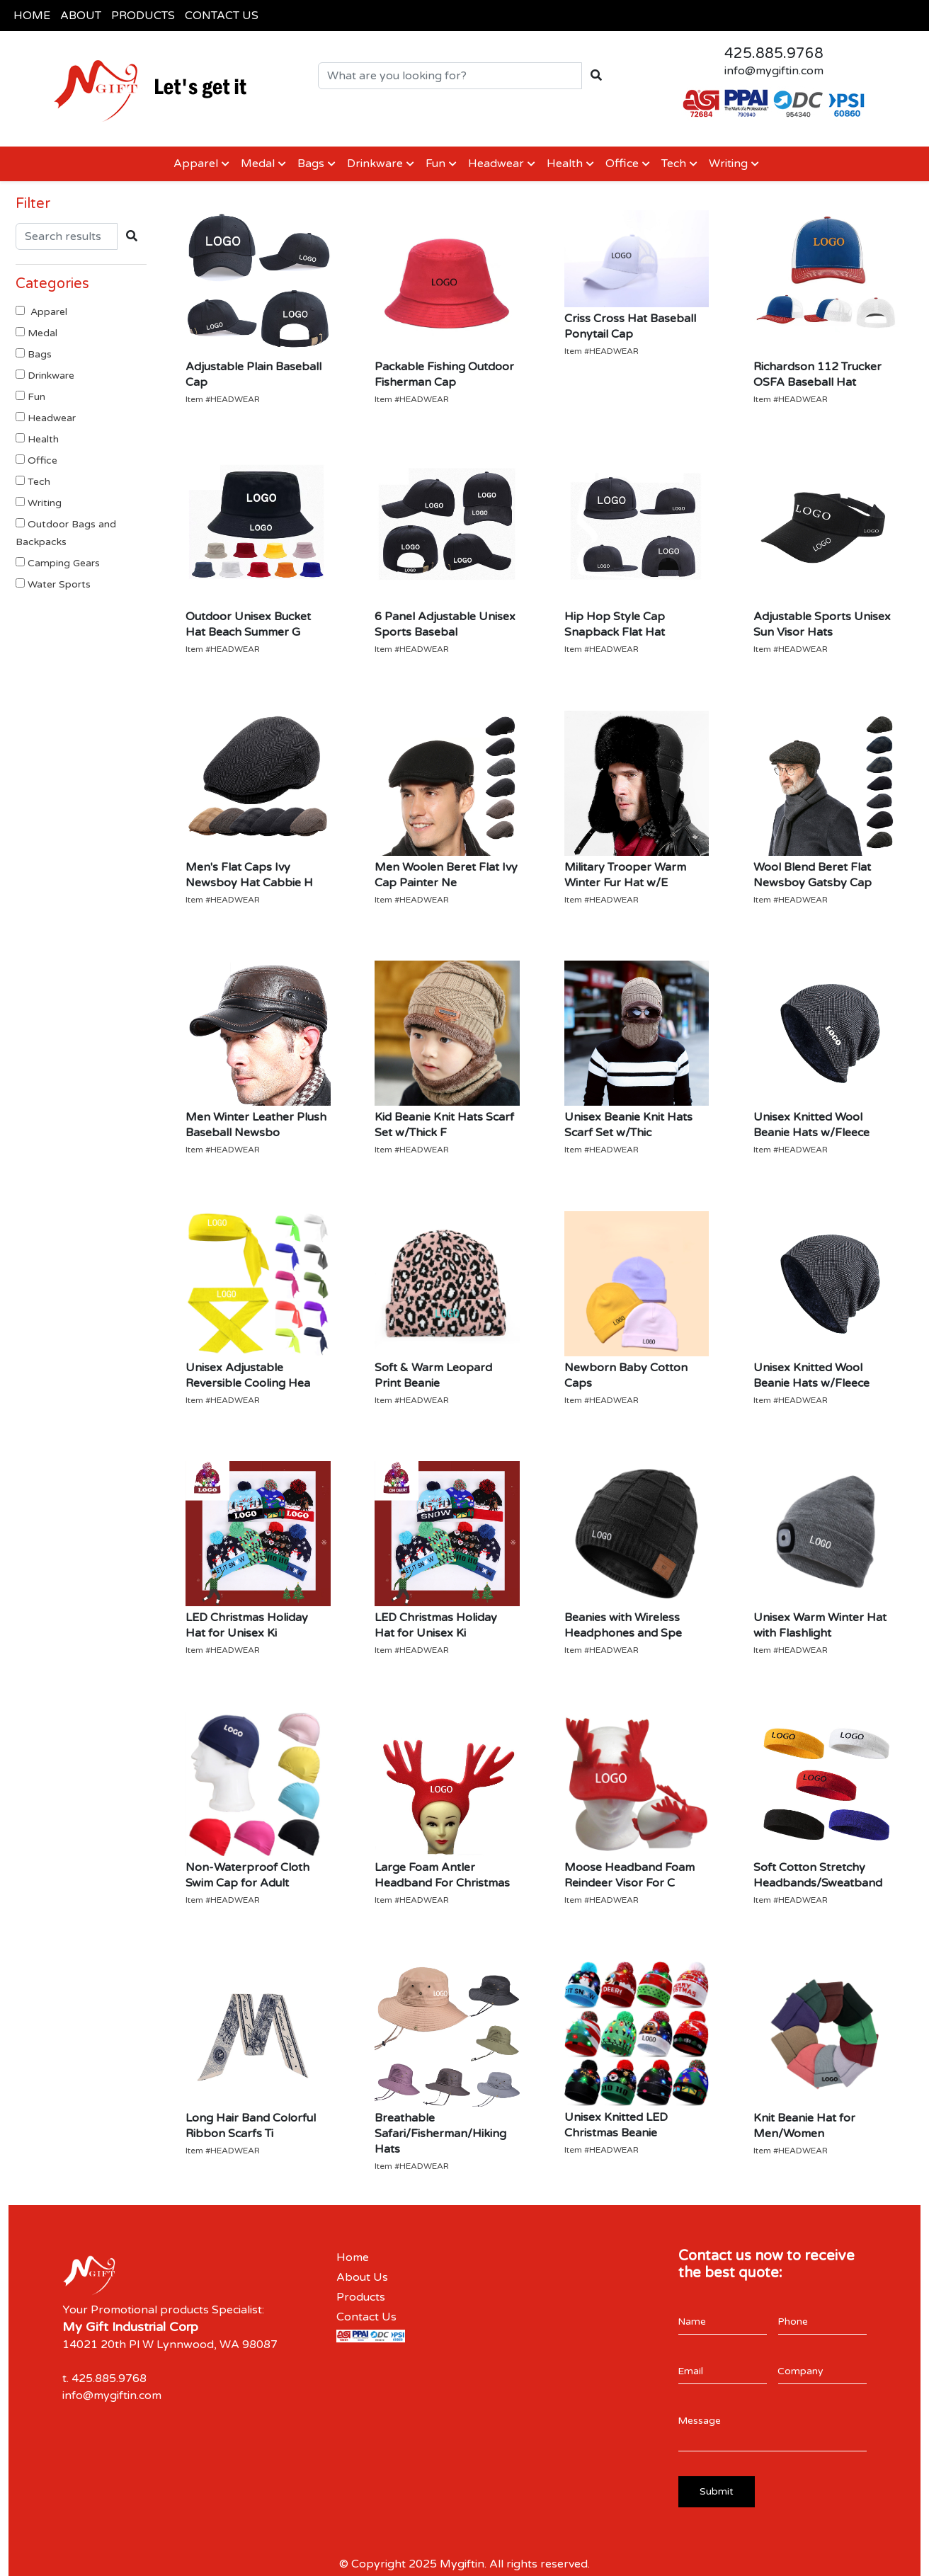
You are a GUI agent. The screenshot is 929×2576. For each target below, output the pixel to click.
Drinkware (375, 163)
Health (565, 163)
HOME (31, 15)
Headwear (496, 163)
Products (360, 2297)
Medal (258, 163)
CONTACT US (221, 15)
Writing (728, 163)
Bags (310, 163)
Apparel (194, 163)
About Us (362, 2277)
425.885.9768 (773, 53)
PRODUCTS (143, 15)
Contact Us (366, 2317)
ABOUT (80, 15)
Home (352, 2257)
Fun (435, 163)
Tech (673, 163)
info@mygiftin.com (773, 71)
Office (622, 163)
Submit (717, 2491)
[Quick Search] (449, 75)
